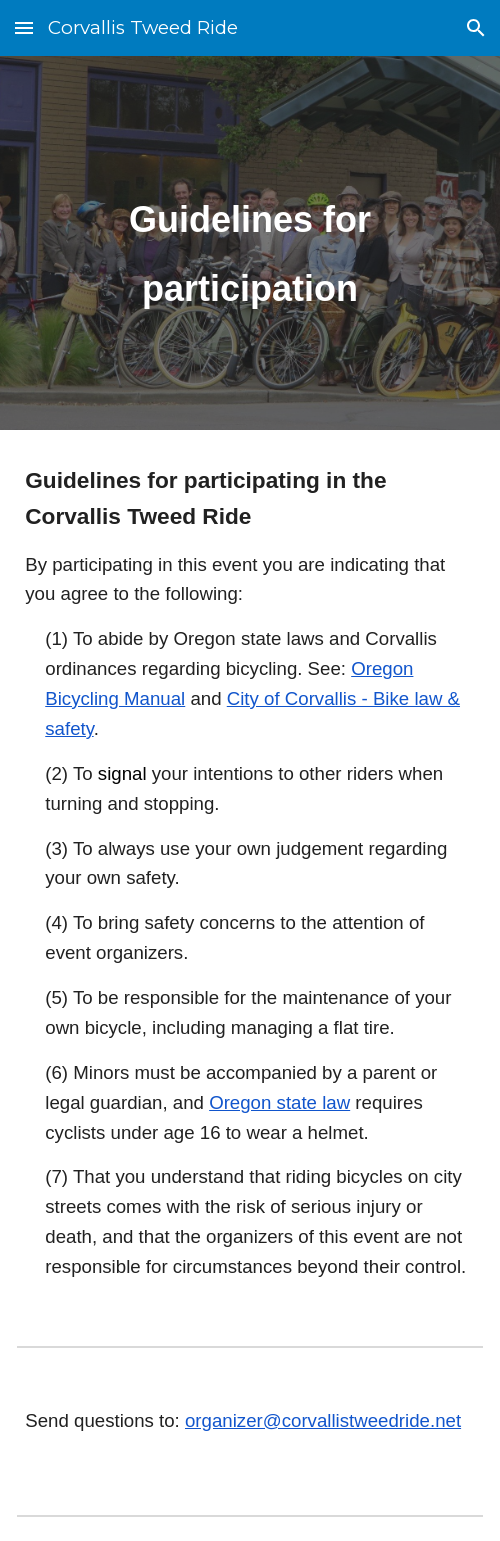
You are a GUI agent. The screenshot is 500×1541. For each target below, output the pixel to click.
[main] (250, 243)
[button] (24, 27)
